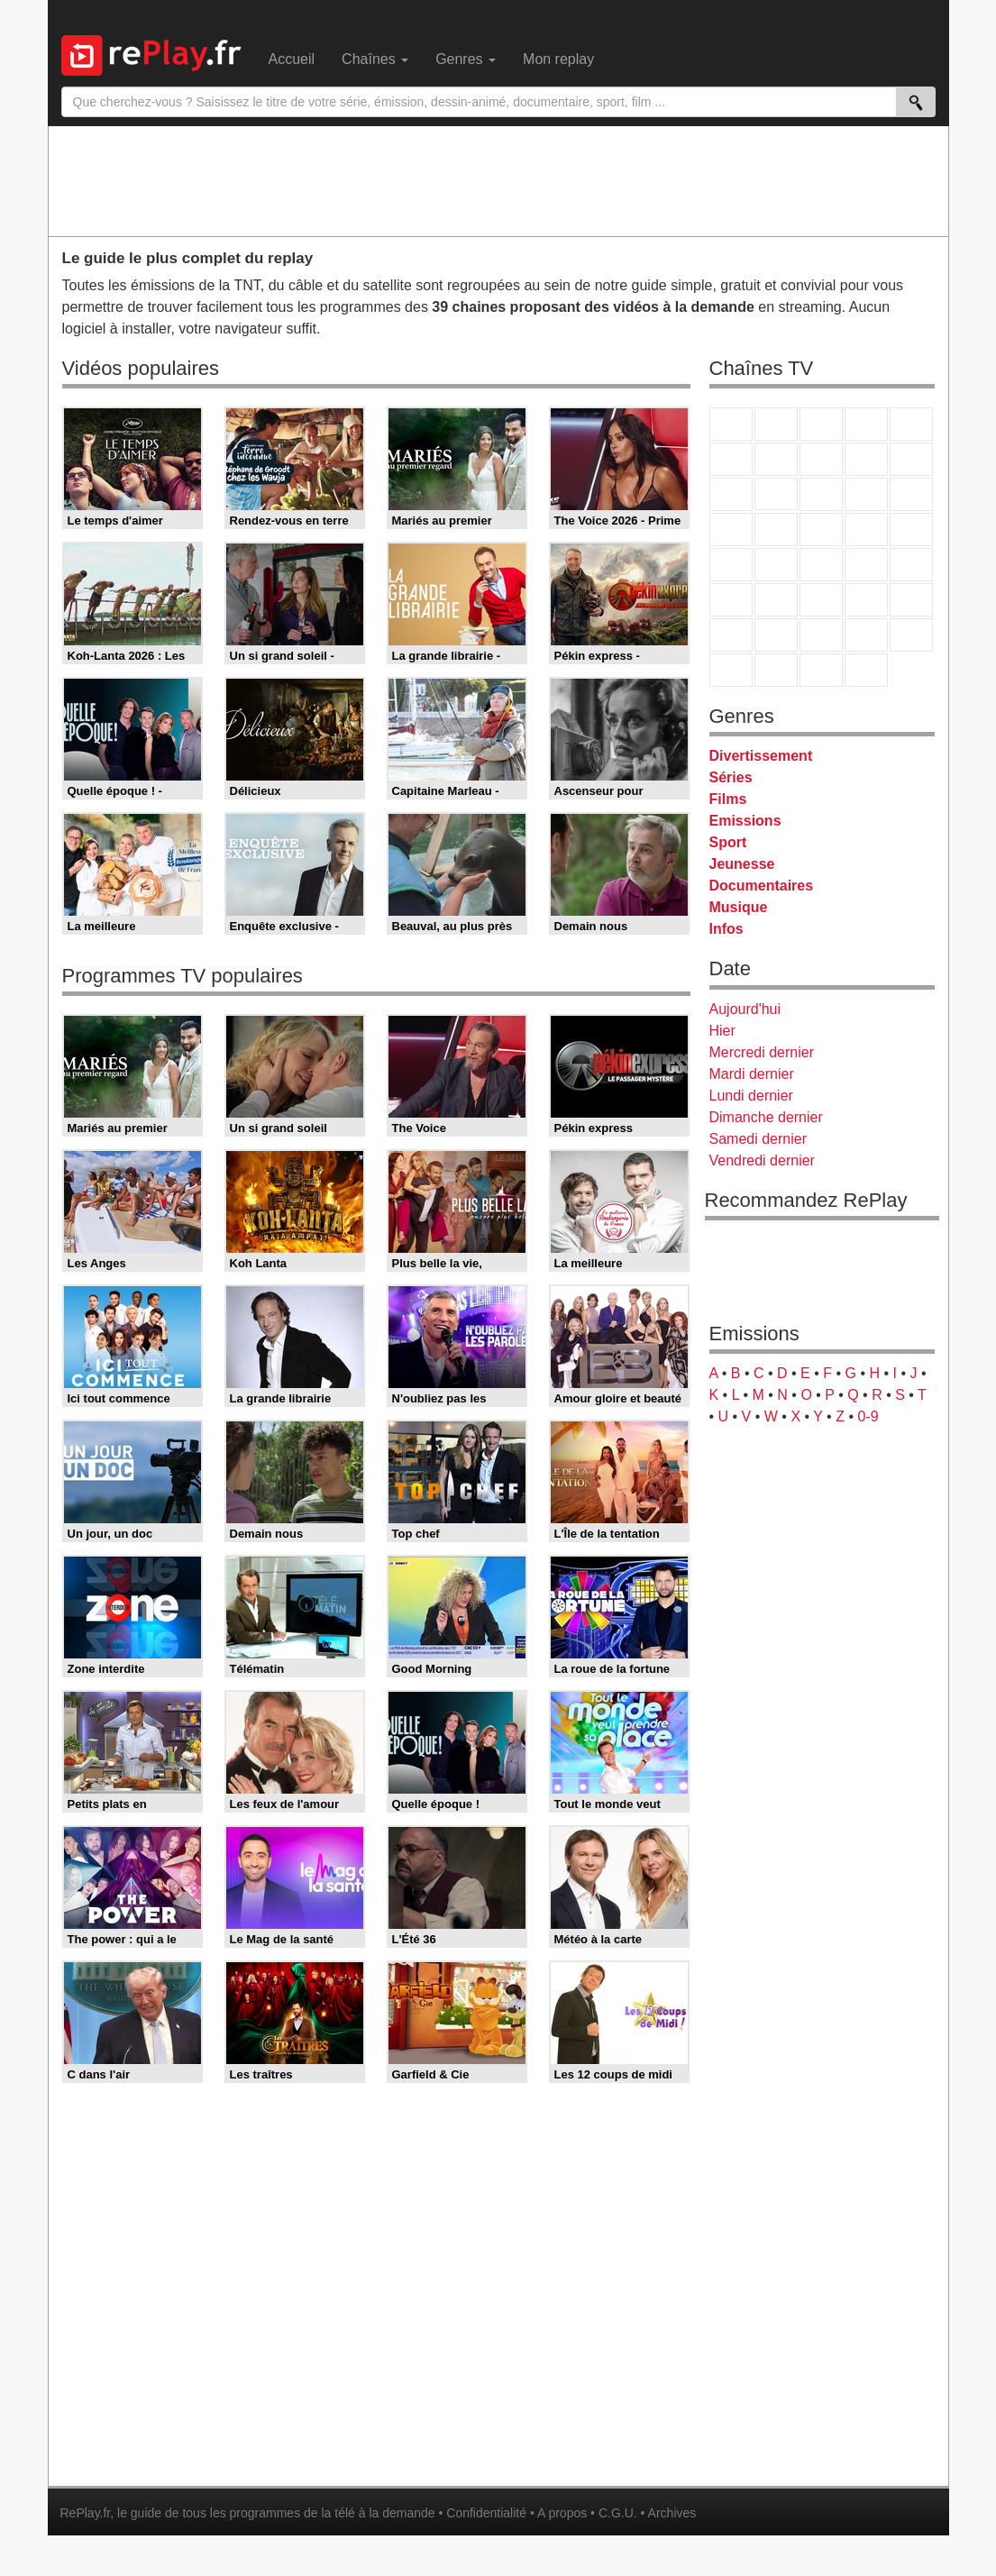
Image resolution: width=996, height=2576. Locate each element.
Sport (728, 842)
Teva (821, 529)
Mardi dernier (751, 1074)
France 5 (911, 424)
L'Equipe (911, 600)
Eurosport (866, 600)
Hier (722, 1030)
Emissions (745, 820)
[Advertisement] (498, 180)
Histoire (866, 670)
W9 (821, 459)
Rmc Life (776, 529)
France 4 (731, 494)
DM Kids (911, 635)
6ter (866, 494)
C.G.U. (618, 2513)
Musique (738, 907)
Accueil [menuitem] (292, 59)
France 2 (776, 424)
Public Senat (821, 670)
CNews (821, 564)
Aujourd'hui (745, 1009)
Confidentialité (486, 2513)
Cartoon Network (821, 635)
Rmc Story (731, 529)
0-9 (867, 1416)
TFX (911, 459)
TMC (866, 459)
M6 (731, 459)
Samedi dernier (758, 1138)
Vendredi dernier (762, 1160)
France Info (776, 564)
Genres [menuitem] (465, 59)
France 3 (821, 424)
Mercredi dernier (761, 1052)
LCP (776, 670)
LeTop (731, 670)
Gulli (731, 635)
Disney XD (866, 635)
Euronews (731, 600)
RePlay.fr (85, 2513)
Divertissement (761, 755)
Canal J (776, 635)
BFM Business (911, 564)
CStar (776, 494)
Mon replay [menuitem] (558, 59)
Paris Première (866, 529)
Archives (672, 2513)
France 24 (776, 600)
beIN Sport (821, 600)
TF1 (731, 424)
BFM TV (866, 564)
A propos (562, 2513)
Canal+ (866, 424)
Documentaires (761, 885)
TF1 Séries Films (821, 494)
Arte (776, 459)
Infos (726, 928)
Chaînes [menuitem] (375, 59)
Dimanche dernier (766, 1117)
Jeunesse (742, 864)
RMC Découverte (911, 494)
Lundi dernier (751, 1095)
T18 (911, 529)
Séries (731, 777)
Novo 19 (731, 564)
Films (728, 799)
